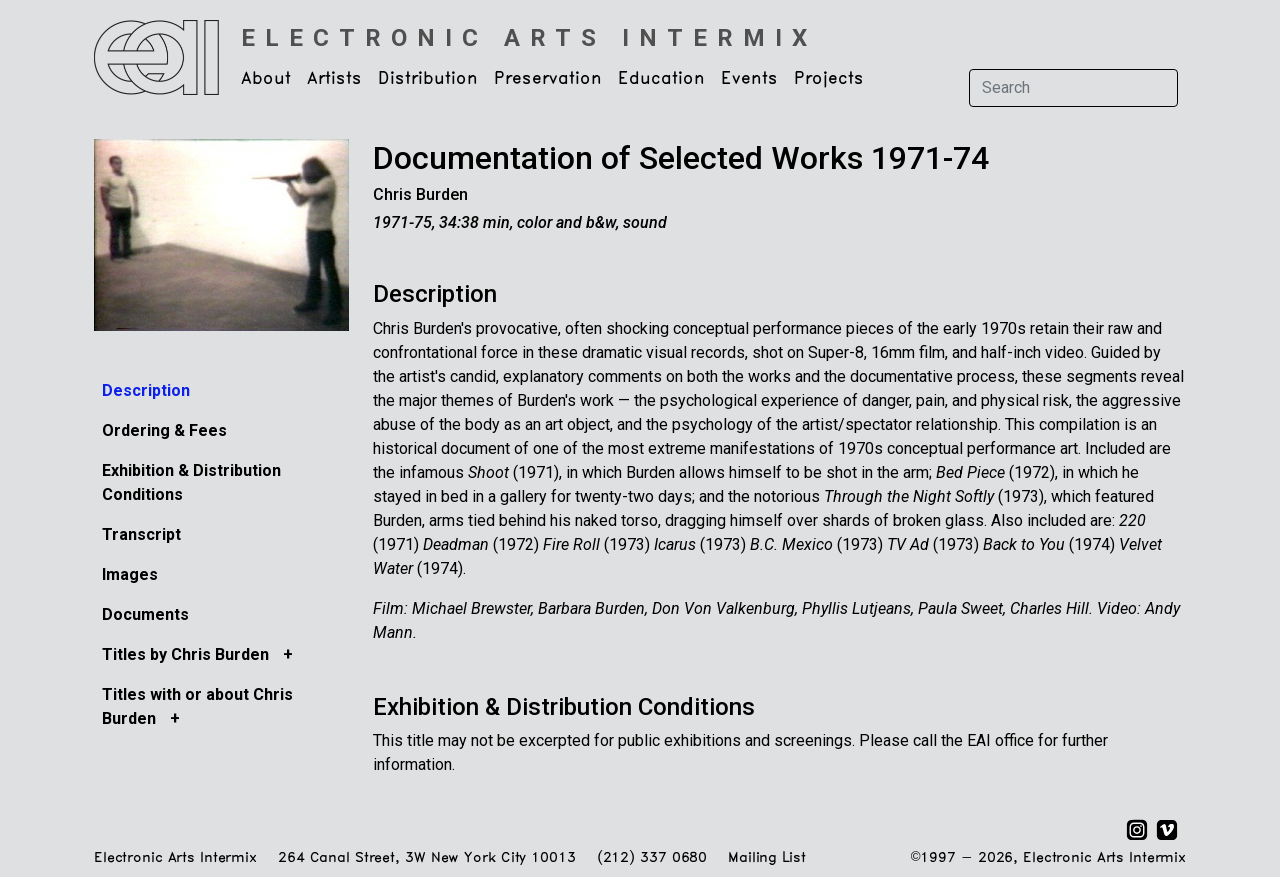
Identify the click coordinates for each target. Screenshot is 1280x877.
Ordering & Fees (164, 430)
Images (130, 574)
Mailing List (766, 858)
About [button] (266, 79)
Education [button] (661, 79)
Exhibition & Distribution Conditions (564, 707)
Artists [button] (334, 79)
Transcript (141, 534)
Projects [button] (829, 79)
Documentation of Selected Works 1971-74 (681, 158)
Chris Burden (420, 194)
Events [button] (749, 79)
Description (146, 390)
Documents (145, 614)
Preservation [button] (548, 79)
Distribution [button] (428, 79)
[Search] (1073, 88)
